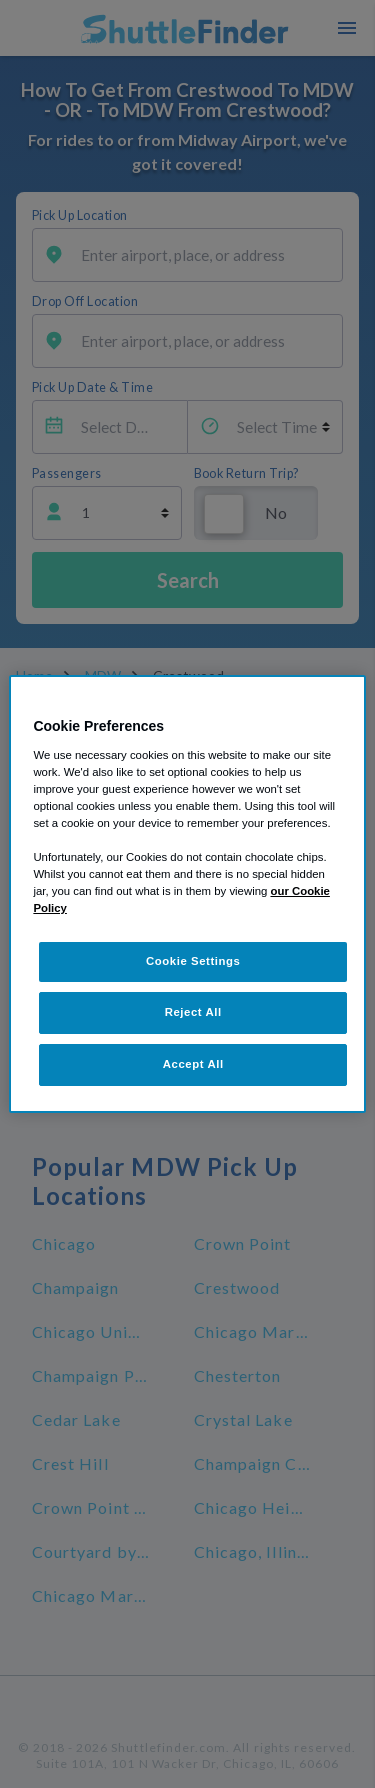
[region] (187, 894)
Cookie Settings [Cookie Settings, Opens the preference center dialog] (193, 961)
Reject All (193, 1012)
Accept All (193, 1064)
